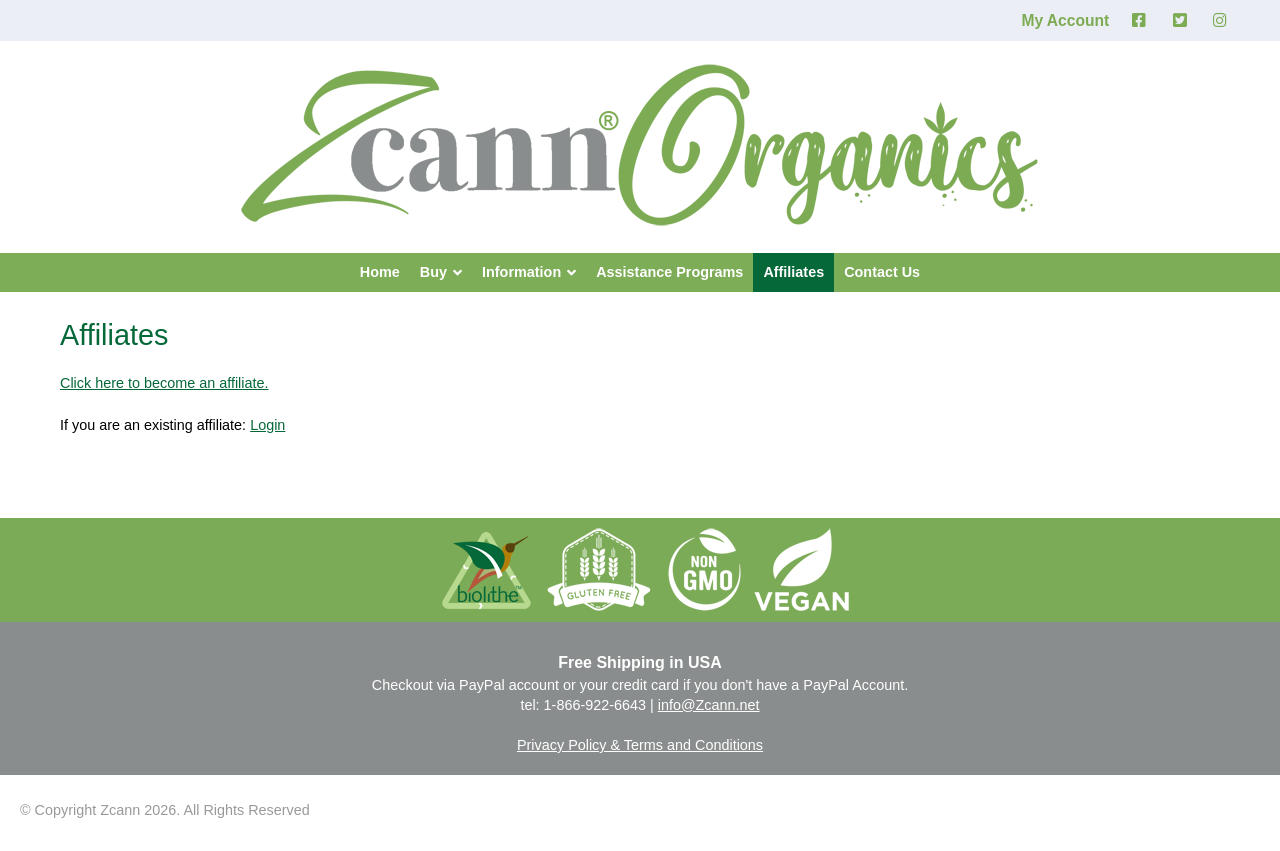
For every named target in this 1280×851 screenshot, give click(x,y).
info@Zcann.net (709, 705)
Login (267, 425)
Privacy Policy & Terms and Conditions (640, 745)
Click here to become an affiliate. (164, 383)
